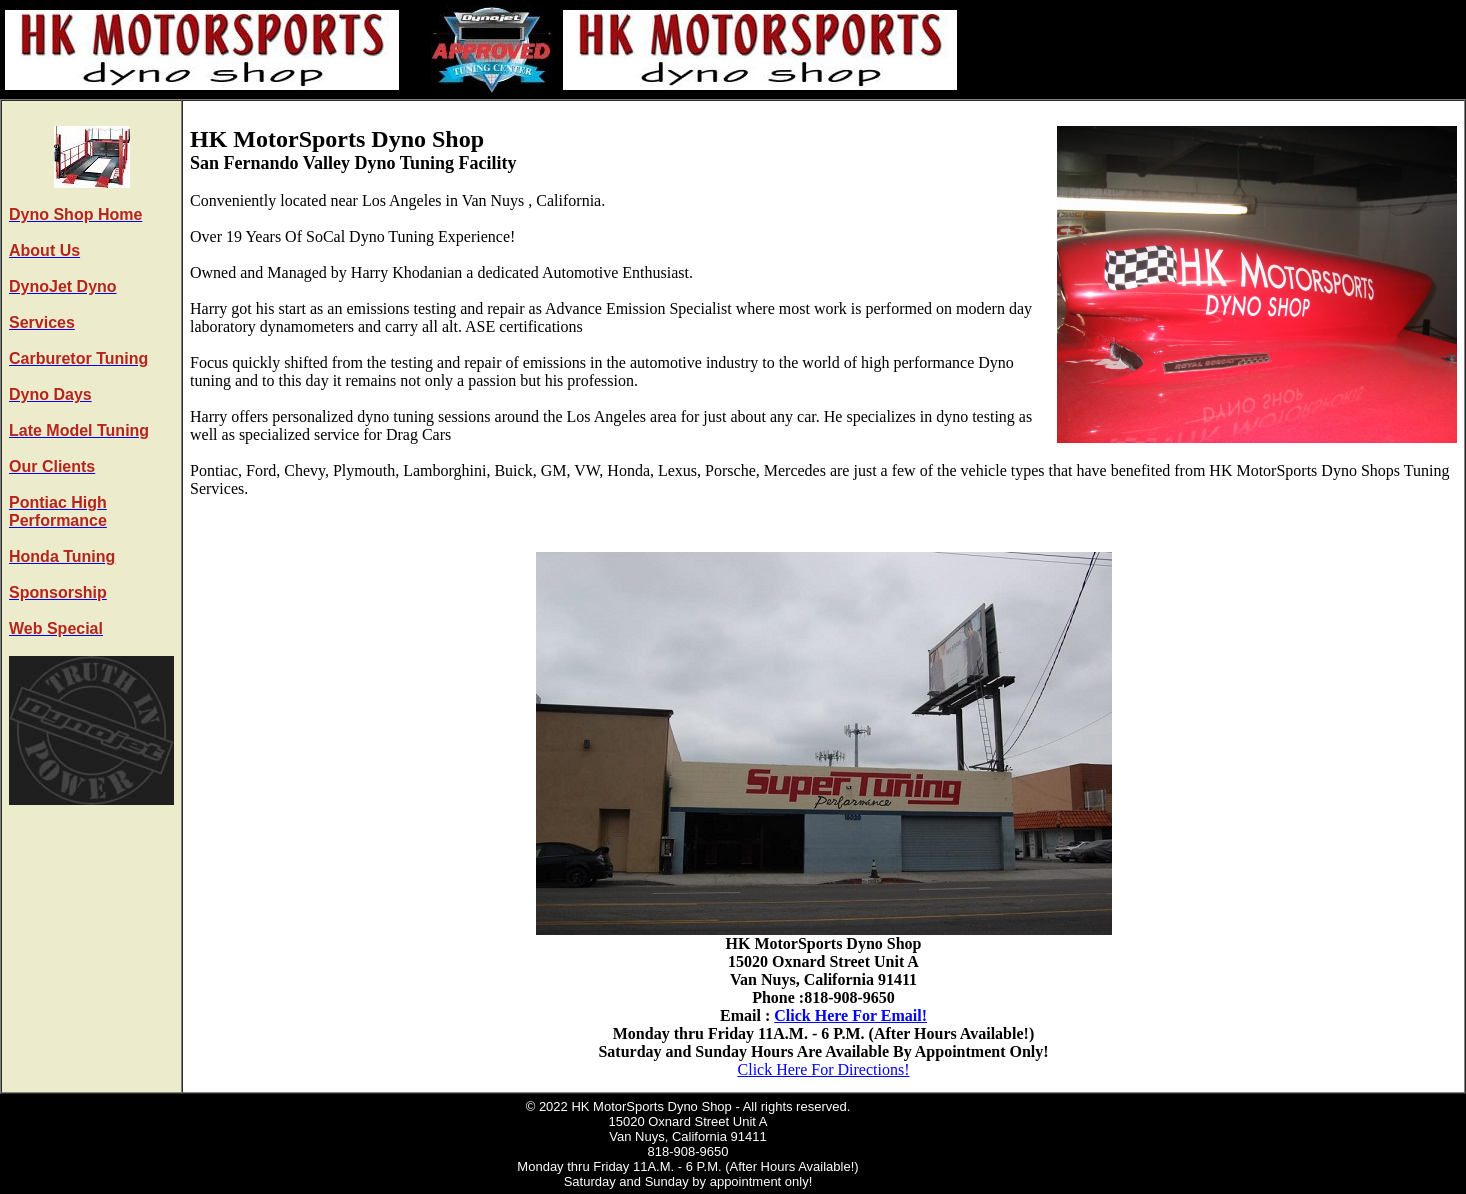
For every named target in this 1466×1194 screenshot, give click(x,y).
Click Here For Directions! (824, 1069)
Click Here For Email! (850, 1015)
